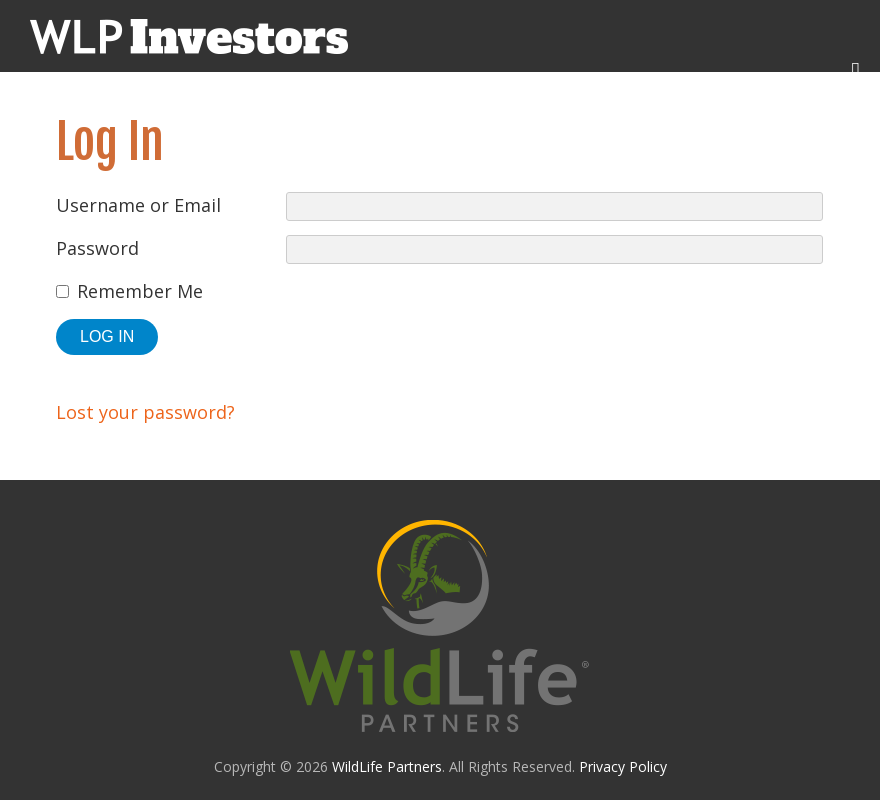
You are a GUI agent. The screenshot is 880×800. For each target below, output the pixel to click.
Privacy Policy (623, 766)
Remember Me (140, 291)
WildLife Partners (387, 766)
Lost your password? (145, 412)
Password (97, 248)
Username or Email (138, 205)
